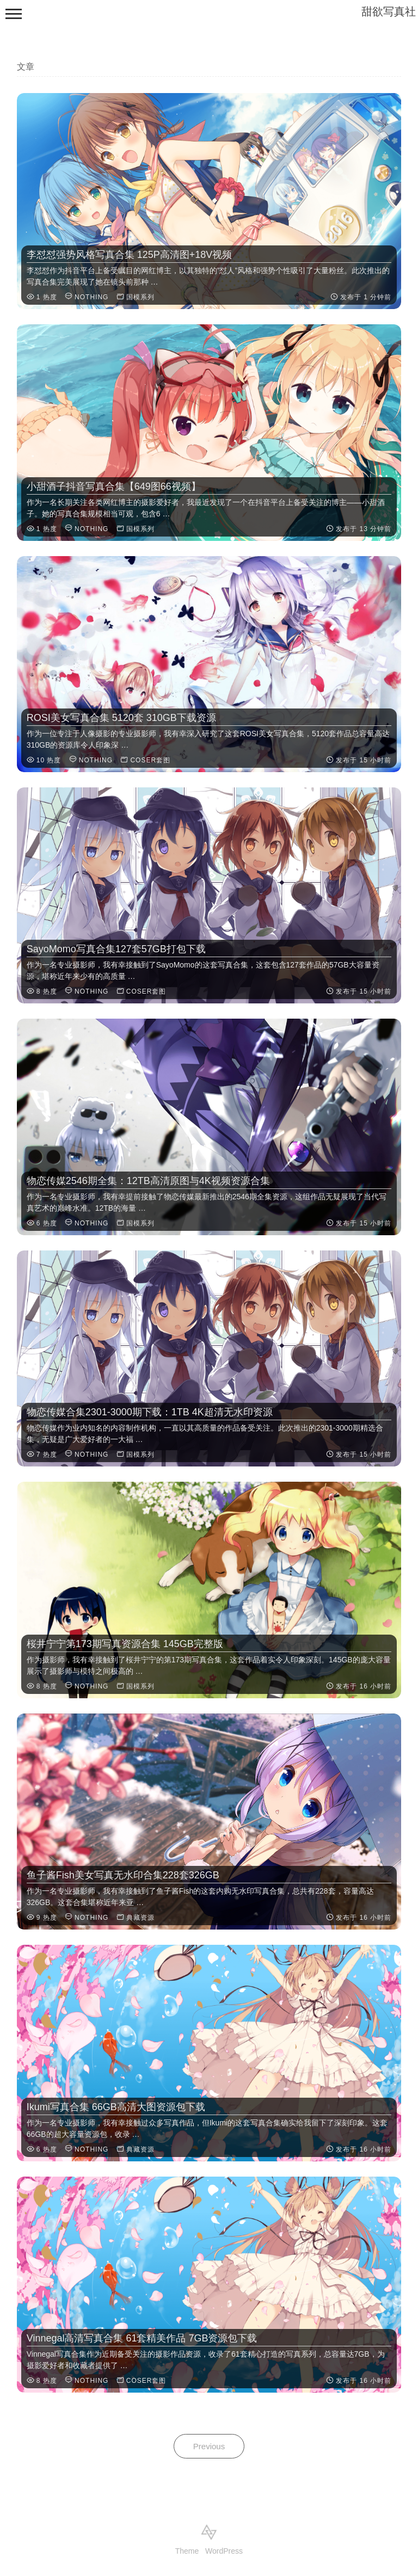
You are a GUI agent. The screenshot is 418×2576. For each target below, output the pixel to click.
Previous (209, 2446)
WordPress (224, 2551)
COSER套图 (150, 760)
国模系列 (140, 297)
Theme (187, 2551)
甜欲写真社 (388, 11)
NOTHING (91, 297)
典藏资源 (140, 1917)
